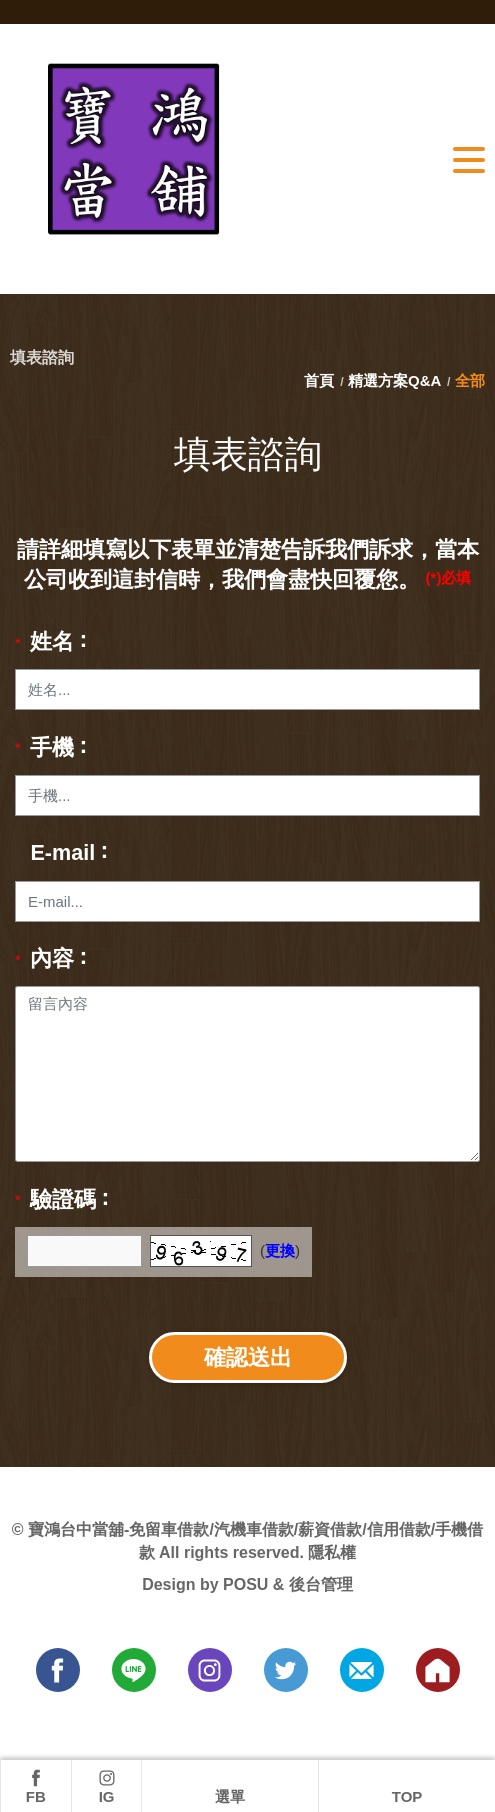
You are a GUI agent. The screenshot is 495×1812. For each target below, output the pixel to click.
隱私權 (332, 1552)
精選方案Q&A (394, 380)
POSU (245, 1584)
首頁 (321, 380)
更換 (280, 1250)
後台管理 (321, 1584)
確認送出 (248, 1357)
